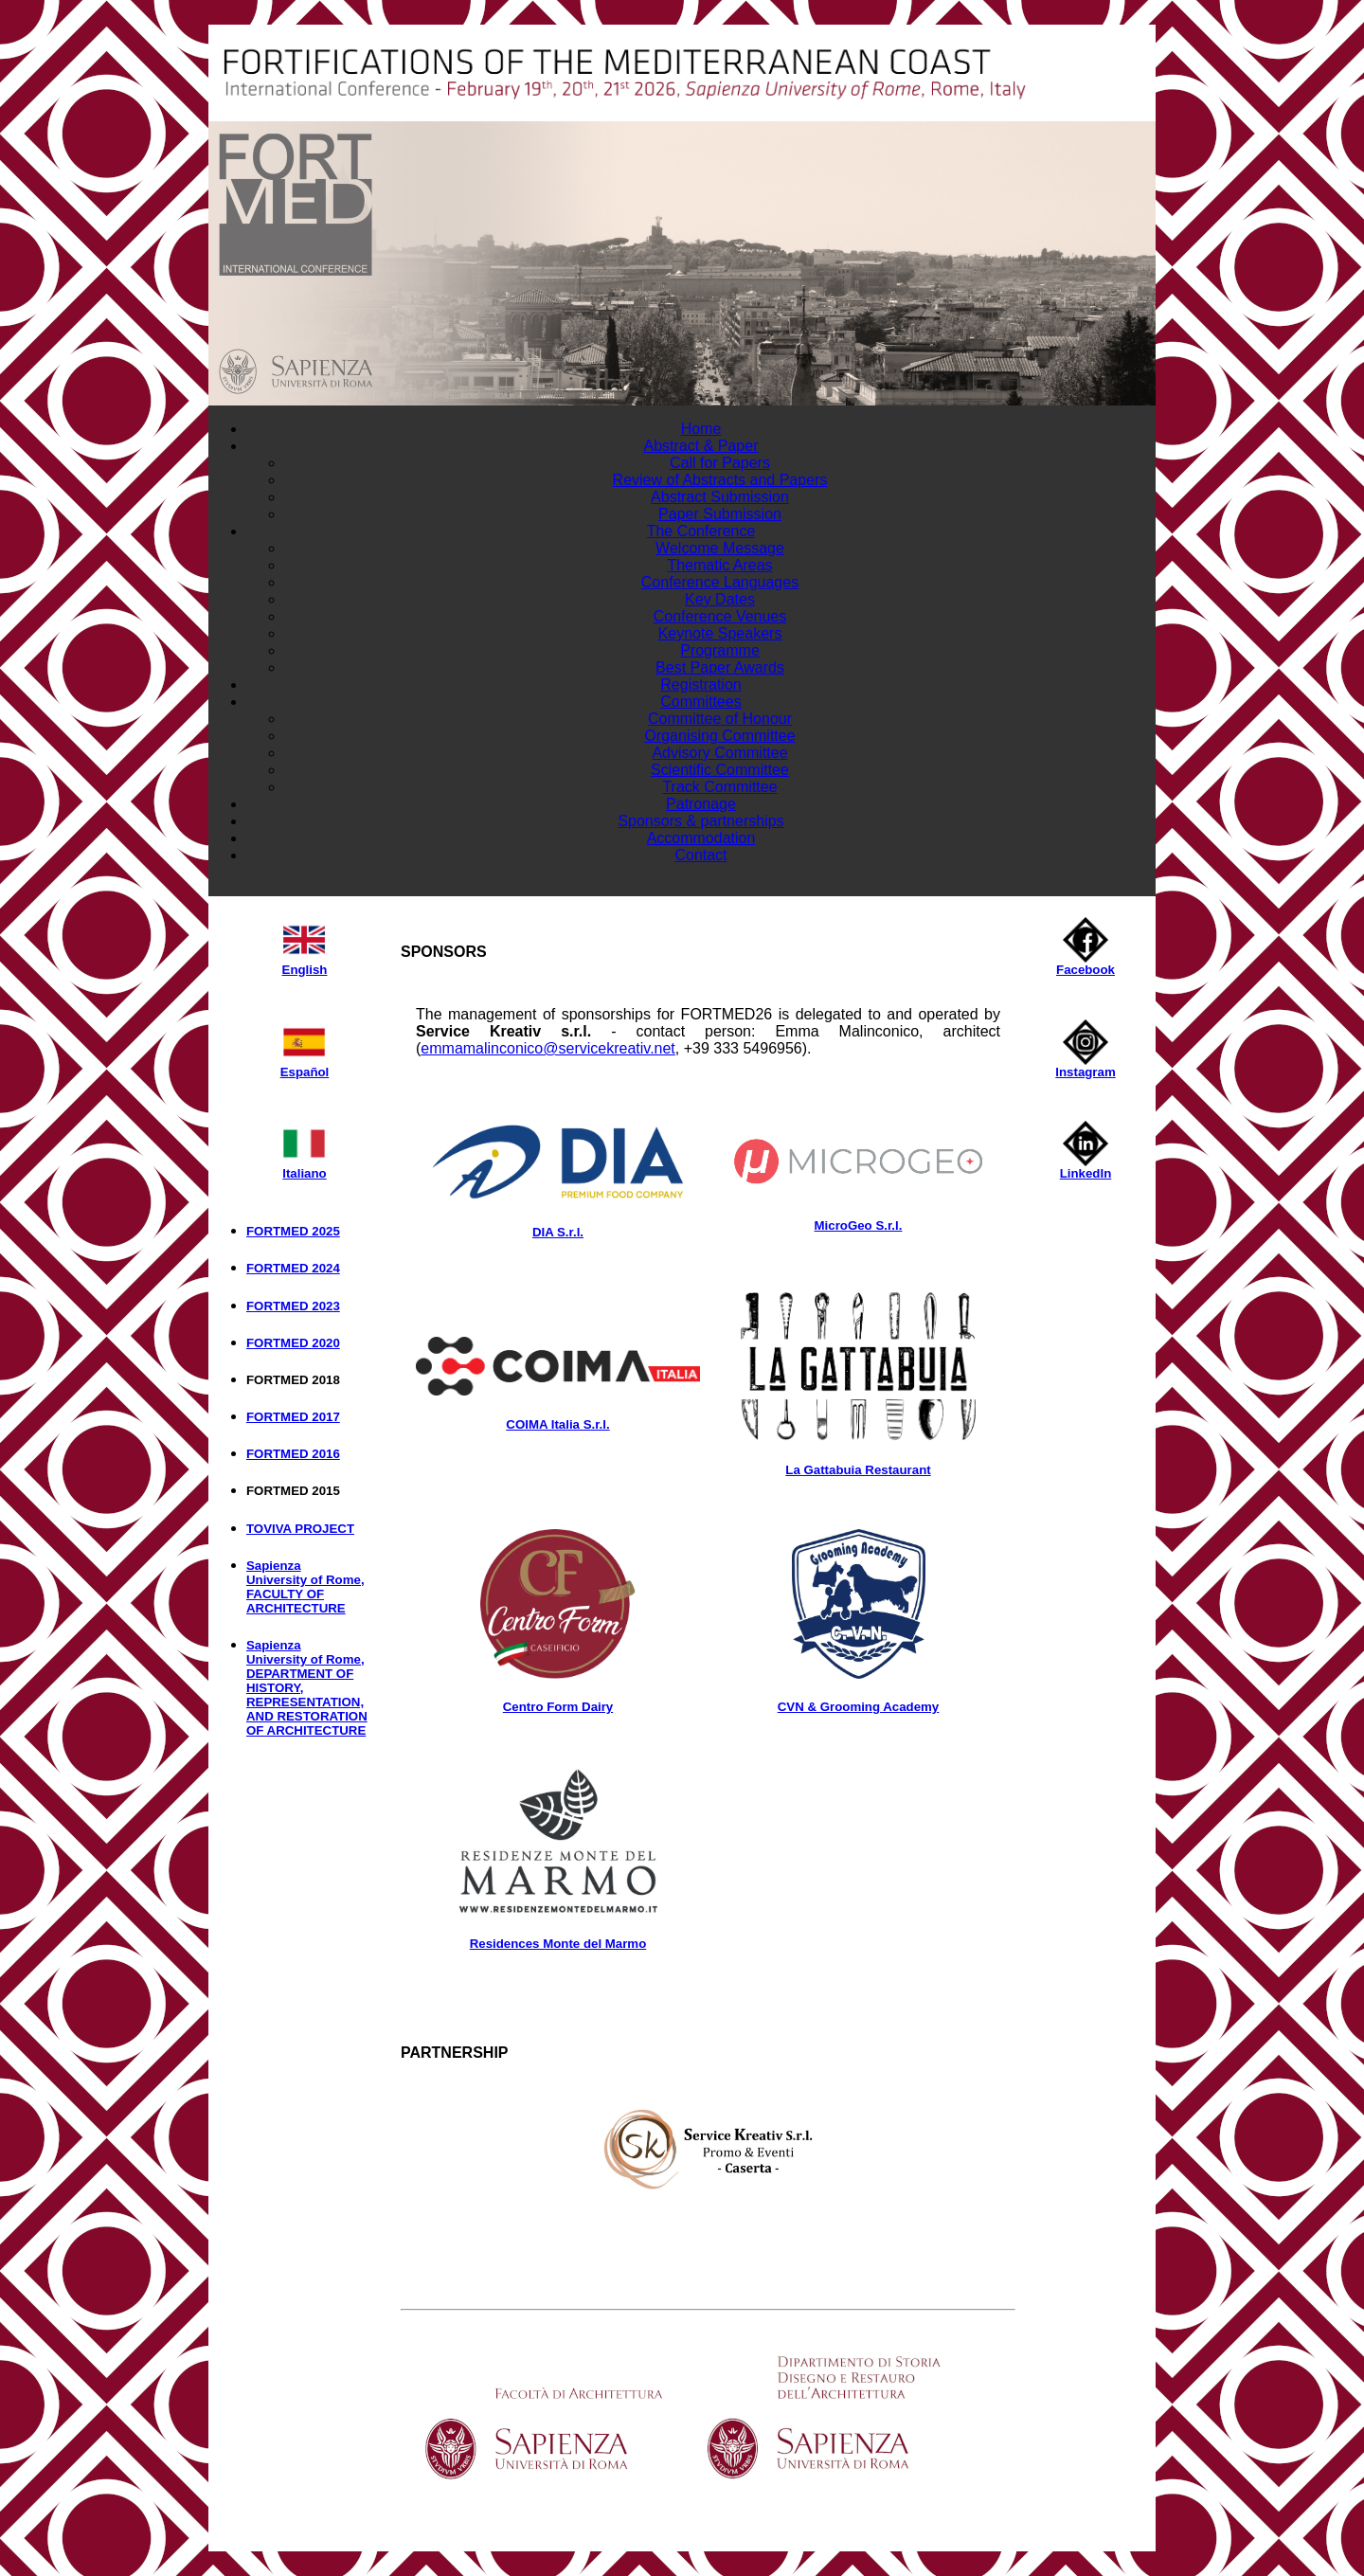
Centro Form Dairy (558, 1707)
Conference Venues (720, 616)
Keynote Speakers (720, 633)
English (304, 964)
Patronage (701, 804)
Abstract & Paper (701, 446)
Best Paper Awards (719, 667)
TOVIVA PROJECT (300, 1529)
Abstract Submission (720, 497)
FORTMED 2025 (293, 1231)
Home (701, 429)
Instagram (1085, 1066)
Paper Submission (719, 514)
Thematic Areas (719, 565)
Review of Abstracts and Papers (720, 480)
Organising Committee (719, 736)
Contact (700, 855)
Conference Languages (720, 582)
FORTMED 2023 (293, 1306)
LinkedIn (1086, 1167)
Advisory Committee (719, 753)
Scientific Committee (720, 770)
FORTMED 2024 (293, 1268)
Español (305, 1066)
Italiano (304, 1167)
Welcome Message (719, 548)
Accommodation (701, 838)
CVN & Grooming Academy (859, 1707)
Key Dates (720, 599)
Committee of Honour (720, 719)
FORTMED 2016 (293, 1454)
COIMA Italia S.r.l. (557, 1424)
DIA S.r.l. (557, 1232)
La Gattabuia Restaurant (857, 1470)
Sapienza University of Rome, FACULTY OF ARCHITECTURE (305, 1586)
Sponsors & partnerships (700, 821)
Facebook (1085, 964)
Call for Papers (720, 463)
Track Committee (719, 787)
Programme (720, 650)
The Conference (701, 531)
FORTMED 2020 (293, 1343)
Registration (700, 684)
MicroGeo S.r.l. (859, 1225)
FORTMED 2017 (293, 1417)
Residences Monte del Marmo (558, 1944)
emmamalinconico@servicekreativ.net (547, 1048)
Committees (700, 702)
